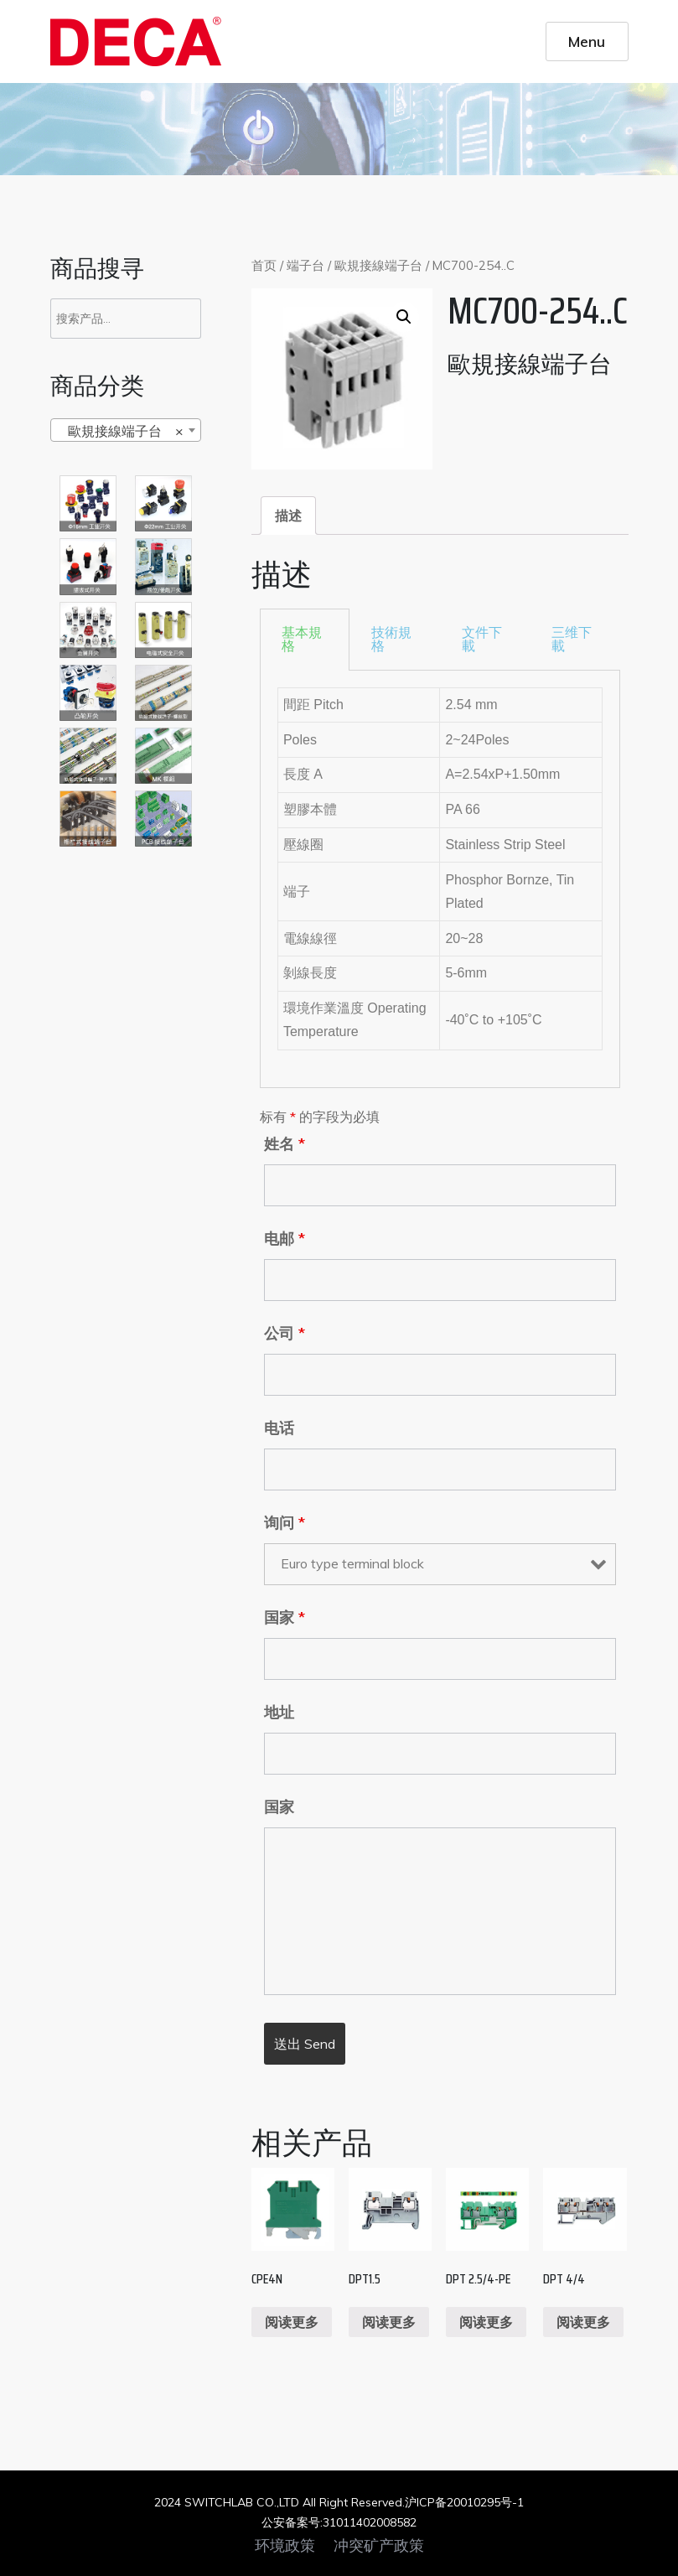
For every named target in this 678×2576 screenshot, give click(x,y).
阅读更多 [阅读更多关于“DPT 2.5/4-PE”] (486, 2322)
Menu (586, 41)
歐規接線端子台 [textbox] (121, 431)
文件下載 (482, 639)
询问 (284, 1523)
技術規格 (391, 639)
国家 (284, 1617)
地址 (279, 1712)
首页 (264, 265)
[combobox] (125, 430)
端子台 (305, 265)
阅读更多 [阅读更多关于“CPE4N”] (291, 2322)
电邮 (284, 1239)
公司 (284, 1333)
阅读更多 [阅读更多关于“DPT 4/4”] (583, 2322)
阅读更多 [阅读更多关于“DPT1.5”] (389, 2322)
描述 (288, 515)
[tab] (288, 515)
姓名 (284, 1144)
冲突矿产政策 (379, 2546)
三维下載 (571, 639)
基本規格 (302, 639)
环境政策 (285, 2546)
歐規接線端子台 (378, 265)
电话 (279, 1428)
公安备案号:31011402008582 (339, 2522)
